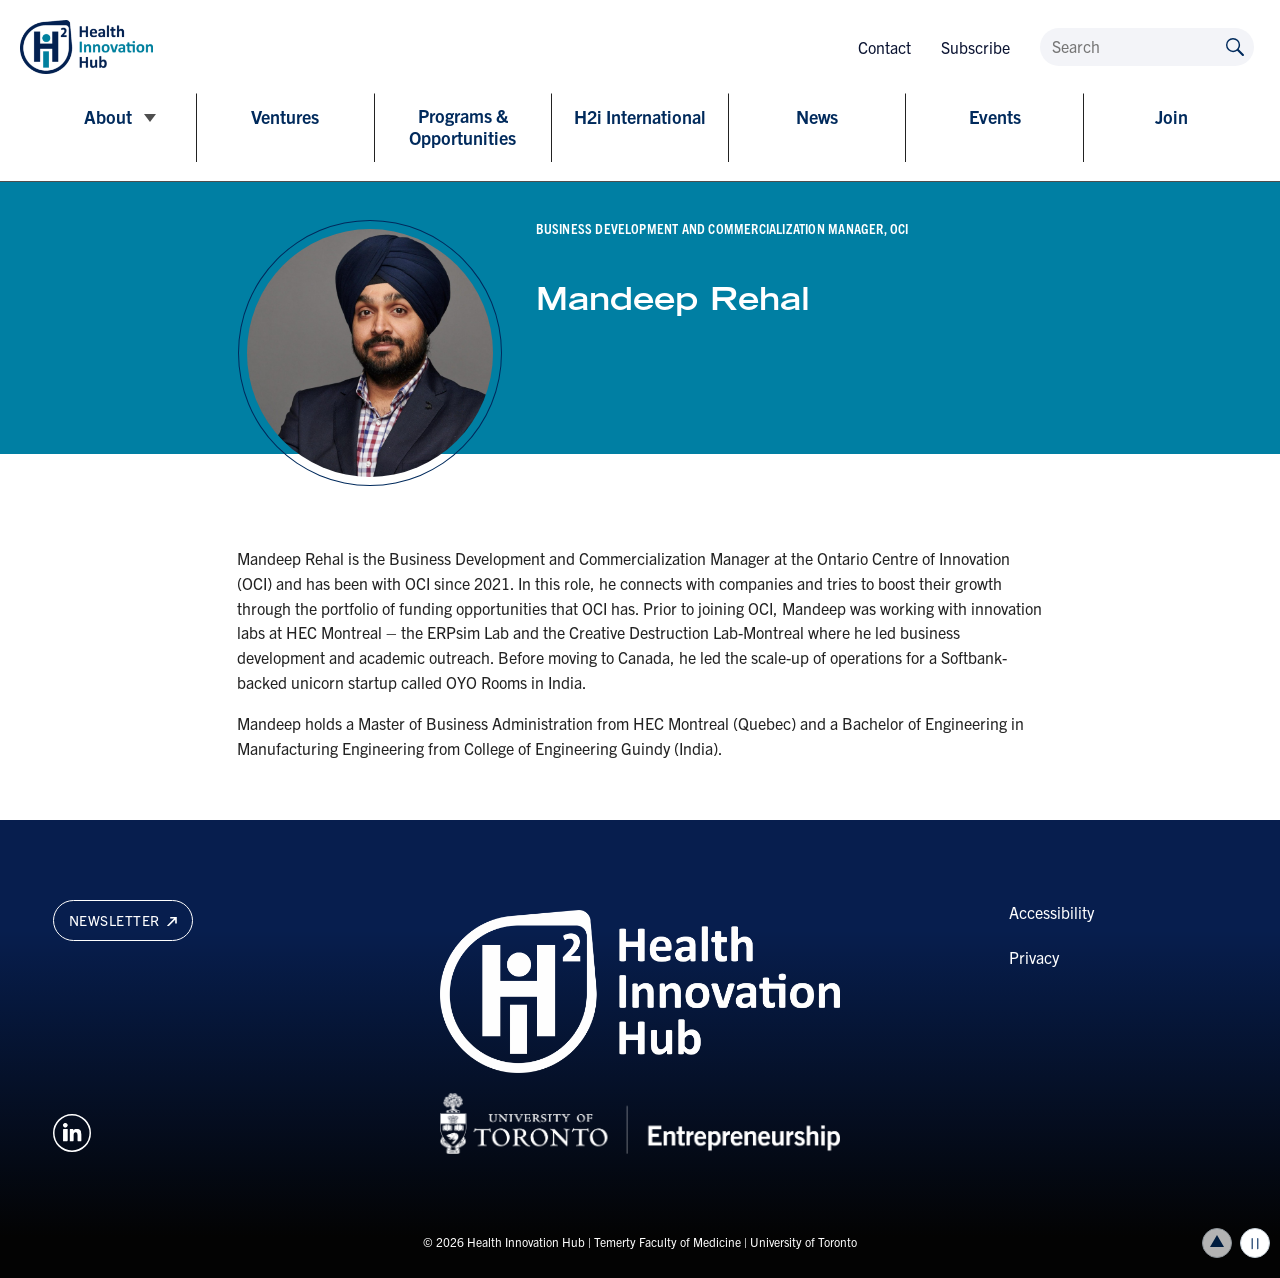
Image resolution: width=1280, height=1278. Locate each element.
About (108, 117)
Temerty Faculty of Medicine (667, 1241)
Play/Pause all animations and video (1255, 1243)
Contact (884, 47)
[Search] (1147, 47)
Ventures (285, 117)
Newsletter (123, 920)
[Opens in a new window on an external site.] (72, 1130)
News (817, 117)
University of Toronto (803, 1241)
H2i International (640, 117)
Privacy (1034, 957)
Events (995, 117)
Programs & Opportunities (462, 127)
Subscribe (975, 47)
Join (1171, 117)
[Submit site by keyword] (1235, 45)
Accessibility (1051, 912)
